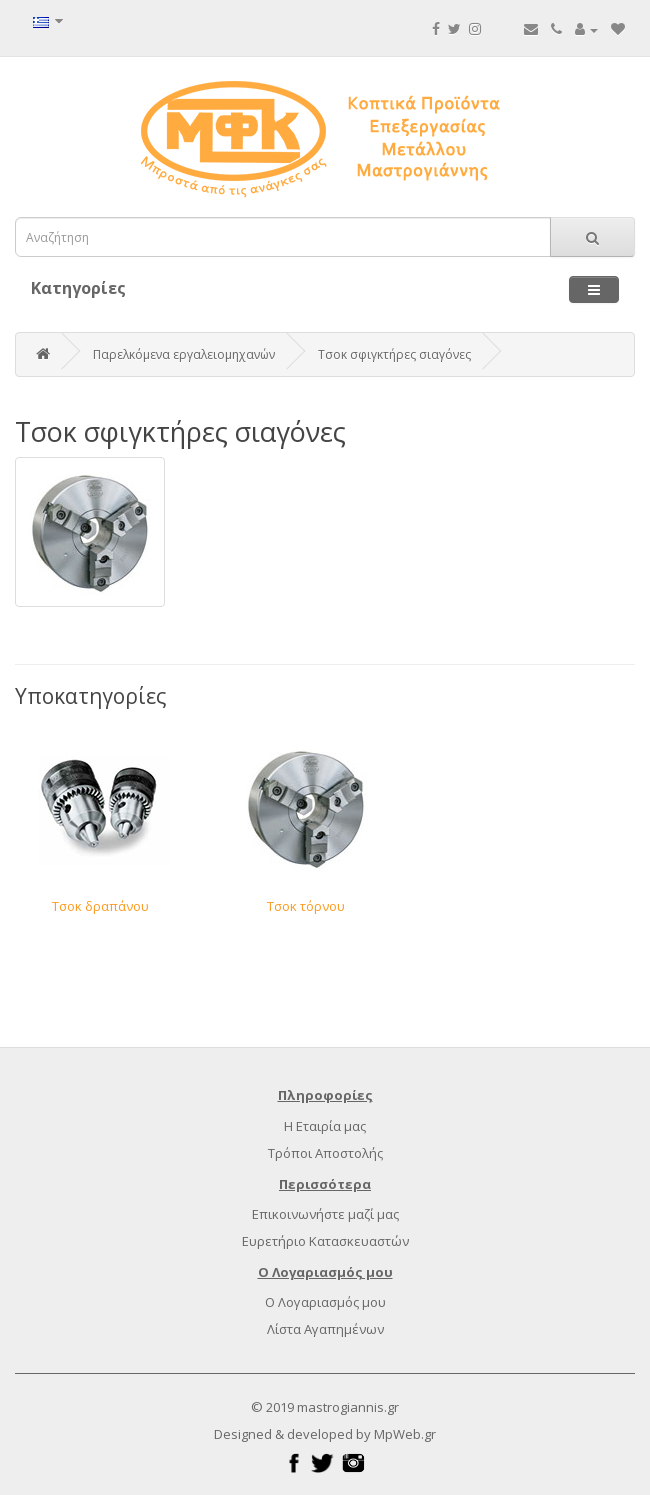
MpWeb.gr (405, 1434)
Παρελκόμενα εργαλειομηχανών (184, 354)
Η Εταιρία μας (325, 1126)
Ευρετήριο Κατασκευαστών (325, 1241)
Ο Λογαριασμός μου (325, 1302)
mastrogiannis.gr (348, 1407)
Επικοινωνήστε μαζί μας (325, 1214)
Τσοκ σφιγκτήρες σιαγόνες (394, 354)
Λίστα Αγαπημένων (325, 1329)
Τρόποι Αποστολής (325, 1153)
